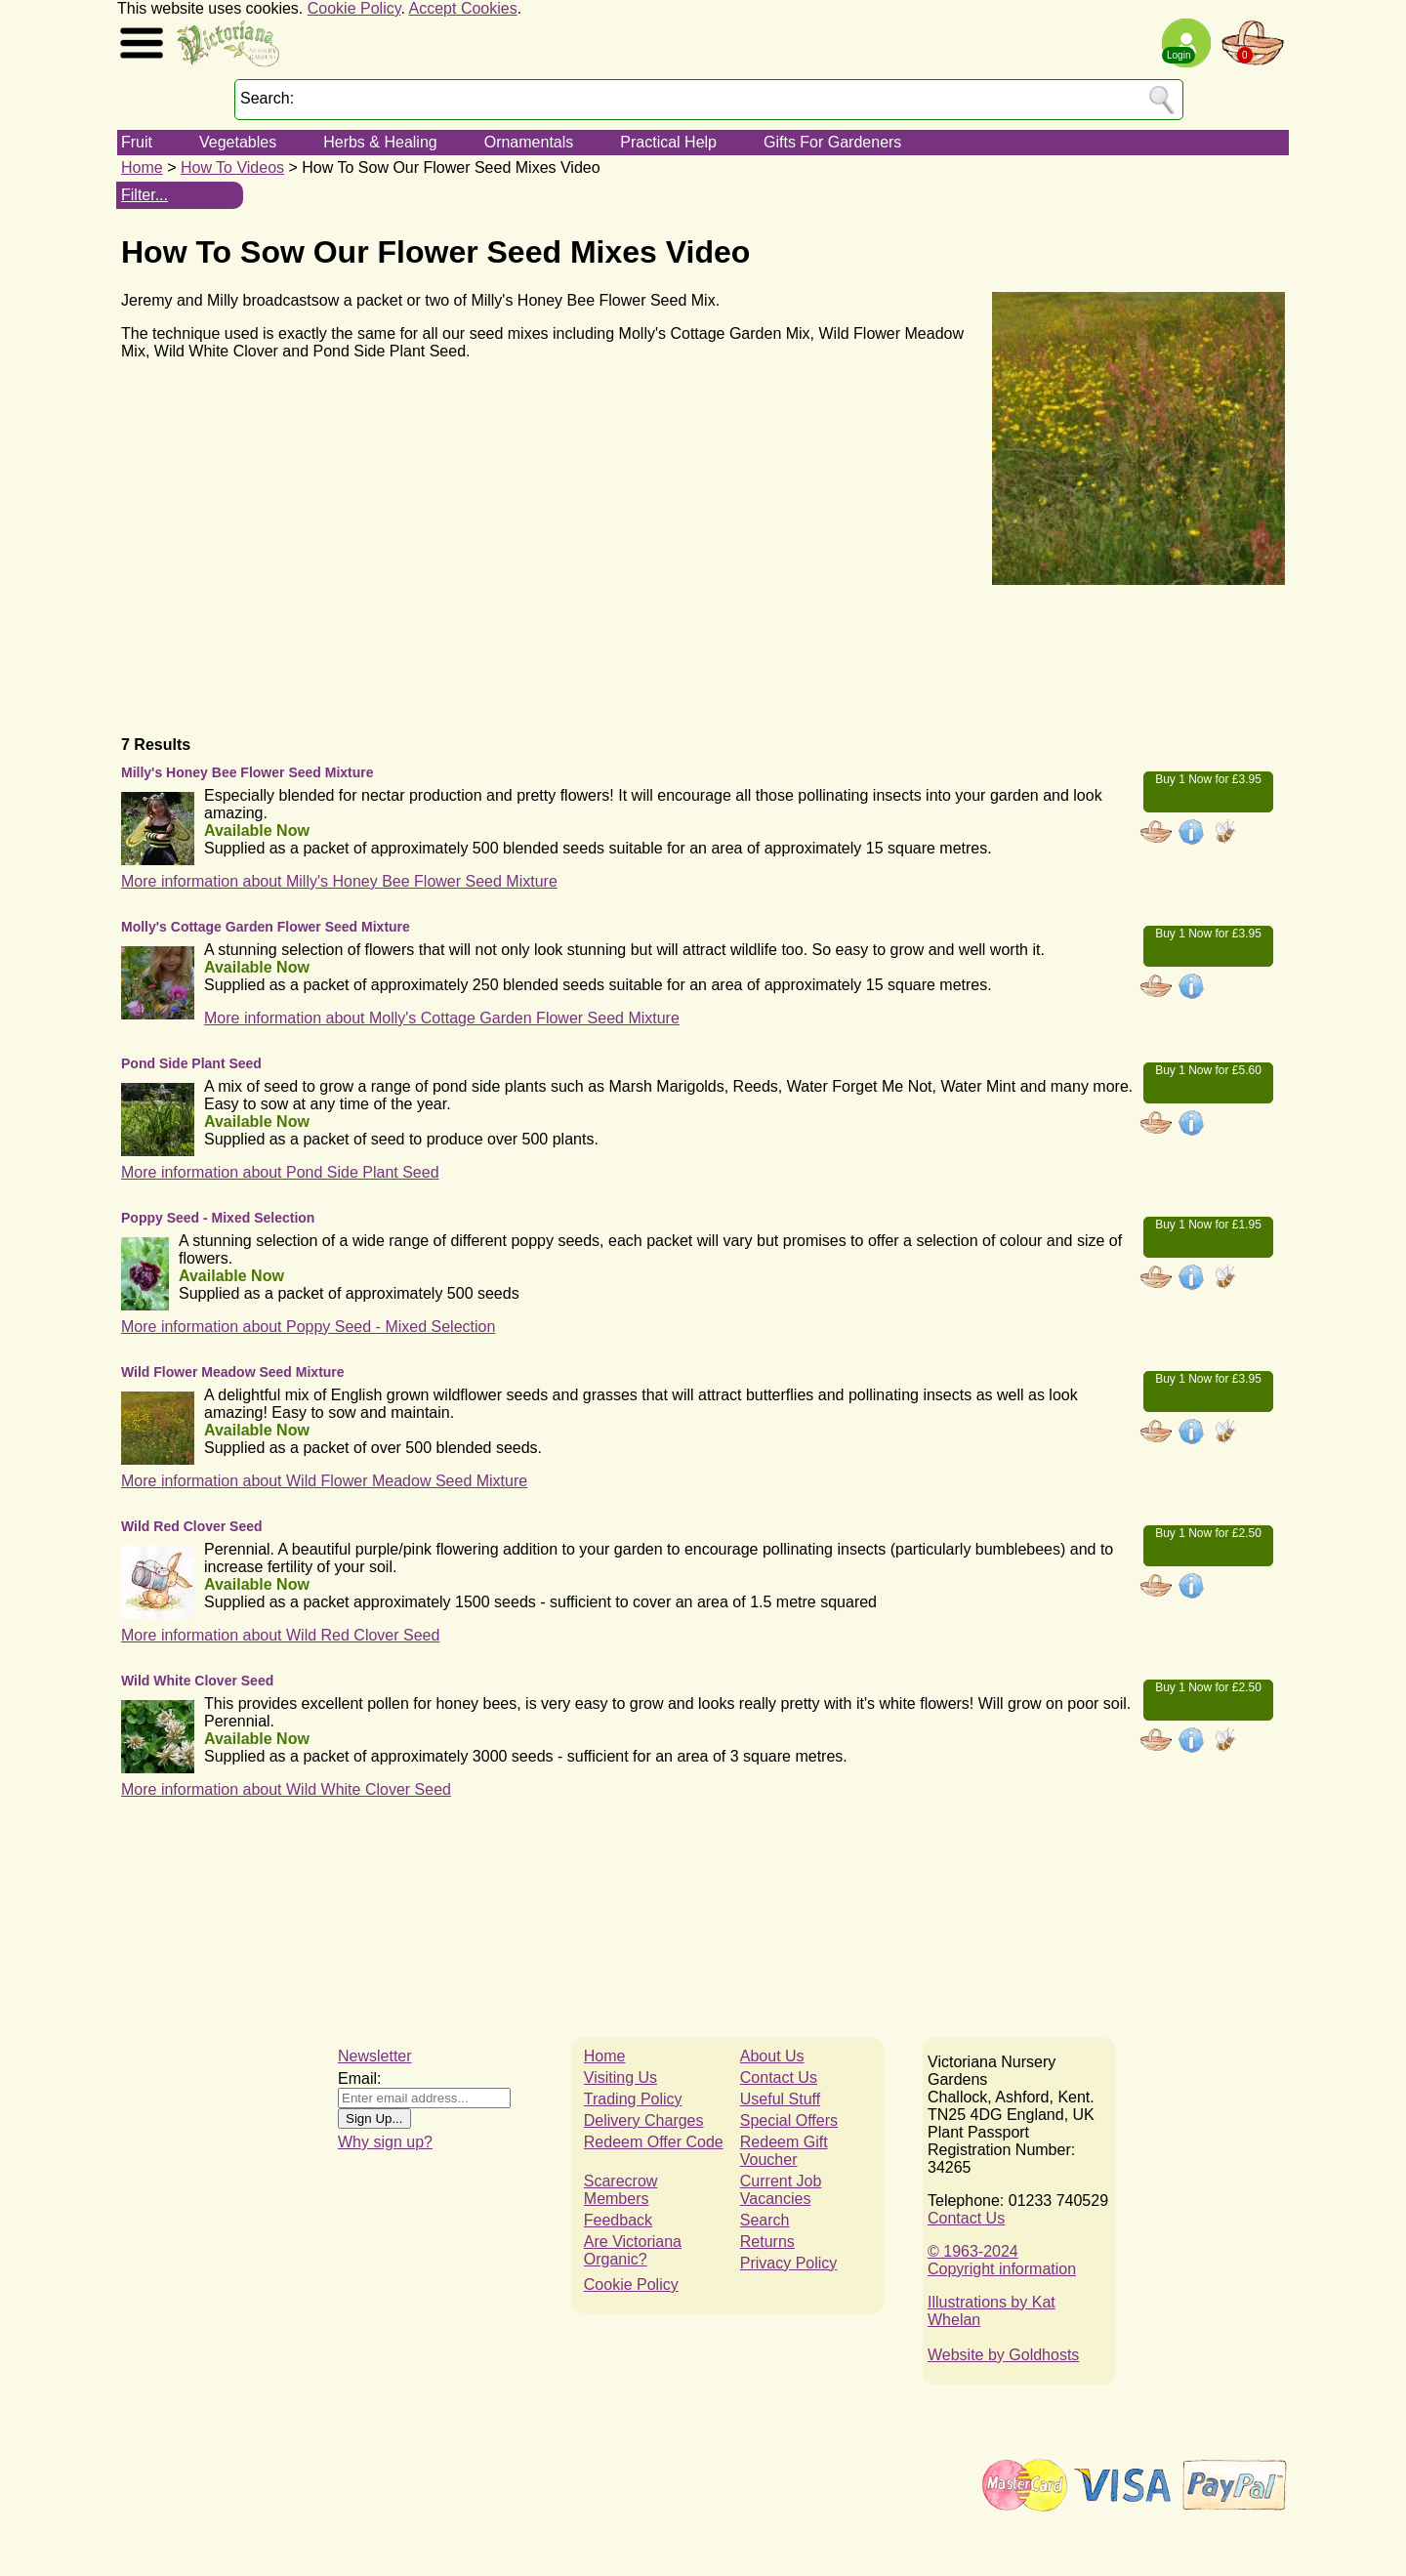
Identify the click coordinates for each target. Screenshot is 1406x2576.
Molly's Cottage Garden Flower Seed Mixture (265, 927)
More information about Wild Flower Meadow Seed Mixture (324, 1481)
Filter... (144, 195)
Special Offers (789, 2120)
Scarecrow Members (621, 2190)
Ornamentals (529, 142)
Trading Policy (633, 2099)
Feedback (618, 2220)
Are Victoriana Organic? (633, 2250)
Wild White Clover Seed (197, 1680)
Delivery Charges (644, 2120)
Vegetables (237, 142)
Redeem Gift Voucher (784, 2151)
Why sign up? (385, 2142)
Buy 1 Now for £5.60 (1208, 1070)
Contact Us (778, 2077)
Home (142, 167)
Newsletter (375, 2056)
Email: (359, 2078)
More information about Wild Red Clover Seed (280, 1635)
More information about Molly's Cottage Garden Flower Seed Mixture (442, 1018)
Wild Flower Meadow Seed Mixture (233, 1372)
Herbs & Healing (380, 142)
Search (765, 2220)
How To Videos (232, 167)
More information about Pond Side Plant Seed (280, 1172)
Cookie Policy (354, 8)
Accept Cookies (463, 8)
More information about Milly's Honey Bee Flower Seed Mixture (339, 881)
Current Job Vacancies (781, 2190)
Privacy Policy (789, 2263)
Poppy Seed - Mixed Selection (217, 1218)
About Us (772, 2056)
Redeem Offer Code (654, 2142)
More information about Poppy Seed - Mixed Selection (308, 1326)
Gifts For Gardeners (832, 142)
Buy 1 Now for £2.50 (1208, 1533)
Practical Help (668, 142)
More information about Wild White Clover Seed (286, 1789)
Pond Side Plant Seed (191, 1063)
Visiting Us (620, 2077)
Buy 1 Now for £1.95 (1208, 1224)
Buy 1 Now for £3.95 (1208, 779)
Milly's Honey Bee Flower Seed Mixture (247, 772)
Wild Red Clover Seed (192, 1526)
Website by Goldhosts (1003, 2355)
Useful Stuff (780, 2099)
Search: (267, 98)
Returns (767, 2241)
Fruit (136, 142)
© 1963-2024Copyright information (1002, 2260)
